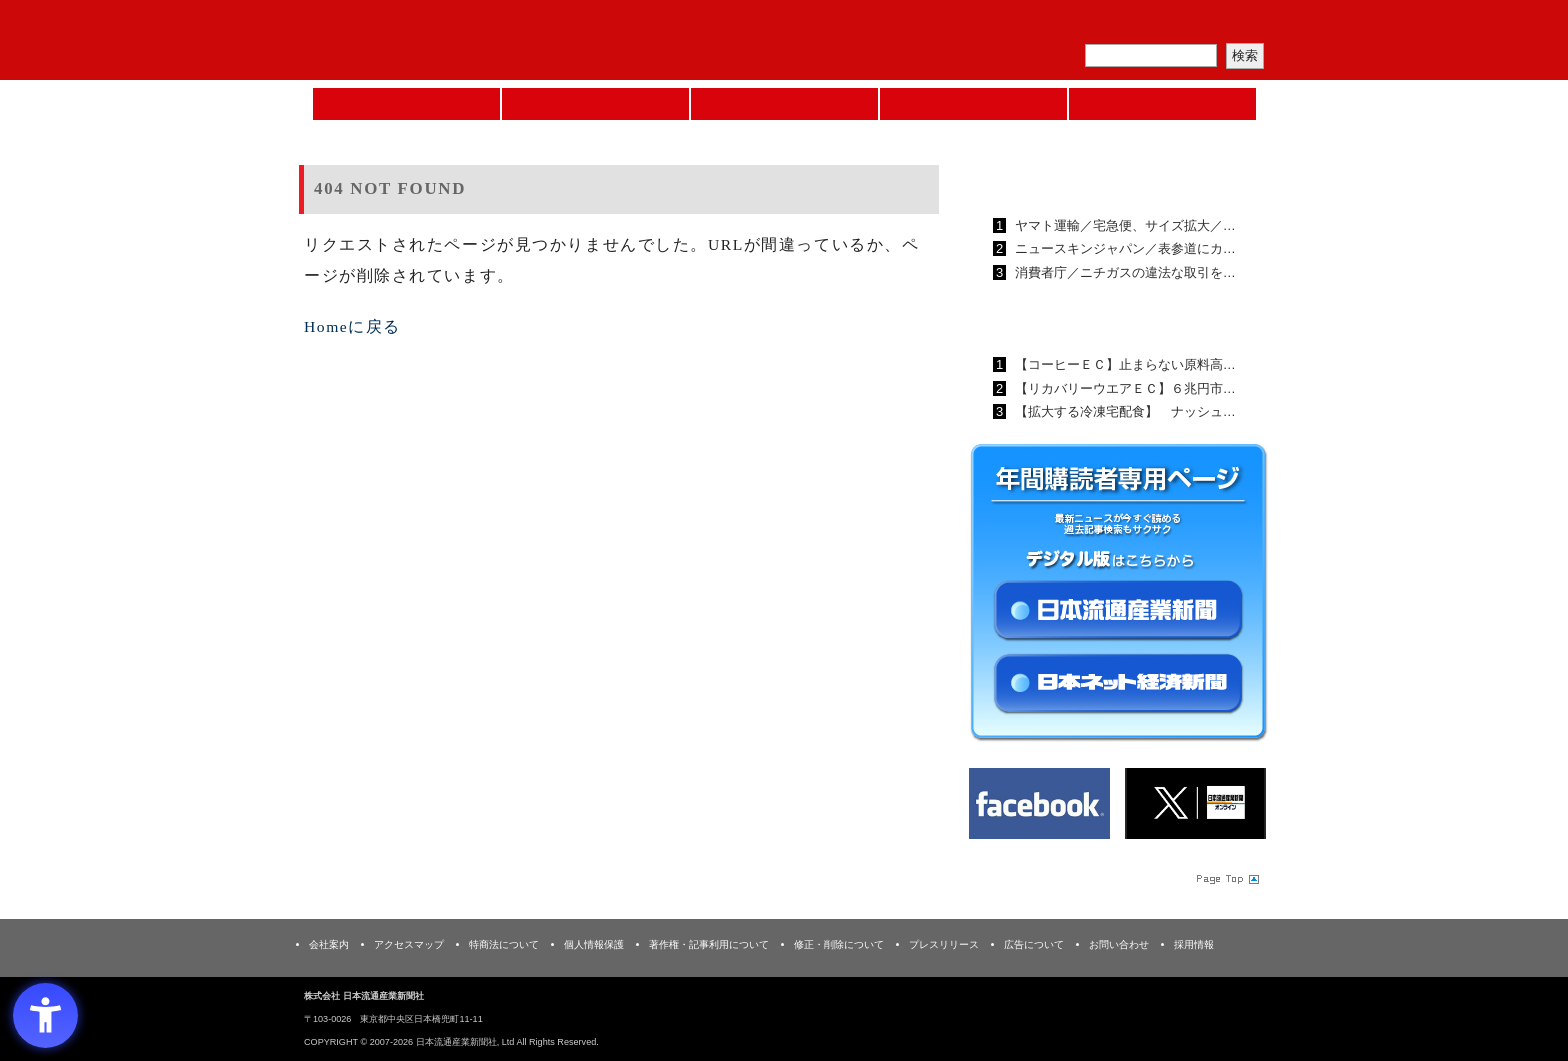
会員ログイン (1221, 25)
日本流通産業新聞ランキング (1084, 179)
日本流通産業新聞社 (443, 40)
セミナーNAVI (595, 104)
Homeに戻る (352, 326)
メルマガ (1035, 25)
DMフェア (1162, 104)
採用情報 (1194, 944)
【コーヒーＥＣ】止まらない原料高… (1123, 364)
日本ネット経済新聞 (973, 104)
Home (406, 104)
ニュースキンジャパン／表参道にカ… (1123, 248)
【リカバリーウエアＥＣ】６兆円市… (1123, 388)
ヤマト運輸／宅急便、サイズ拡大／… (1123, 225)
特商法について (504, 944)
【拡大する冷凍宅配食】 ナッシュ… (1123, 411)
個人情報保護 (594, 944)
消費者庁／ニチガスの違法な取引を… (1123, 272)
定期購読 (1128, 25)
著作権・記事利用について (709, 944)
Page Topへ (1226, 879)
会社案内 (329, 944)
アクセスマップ (409, 944)
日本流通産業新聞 (784, 104)
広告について (1034, 944)
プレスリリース (944, 944)
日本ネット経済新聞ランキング (1092, 318)
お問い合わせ (1119, 944)
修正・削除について (839, 944)
